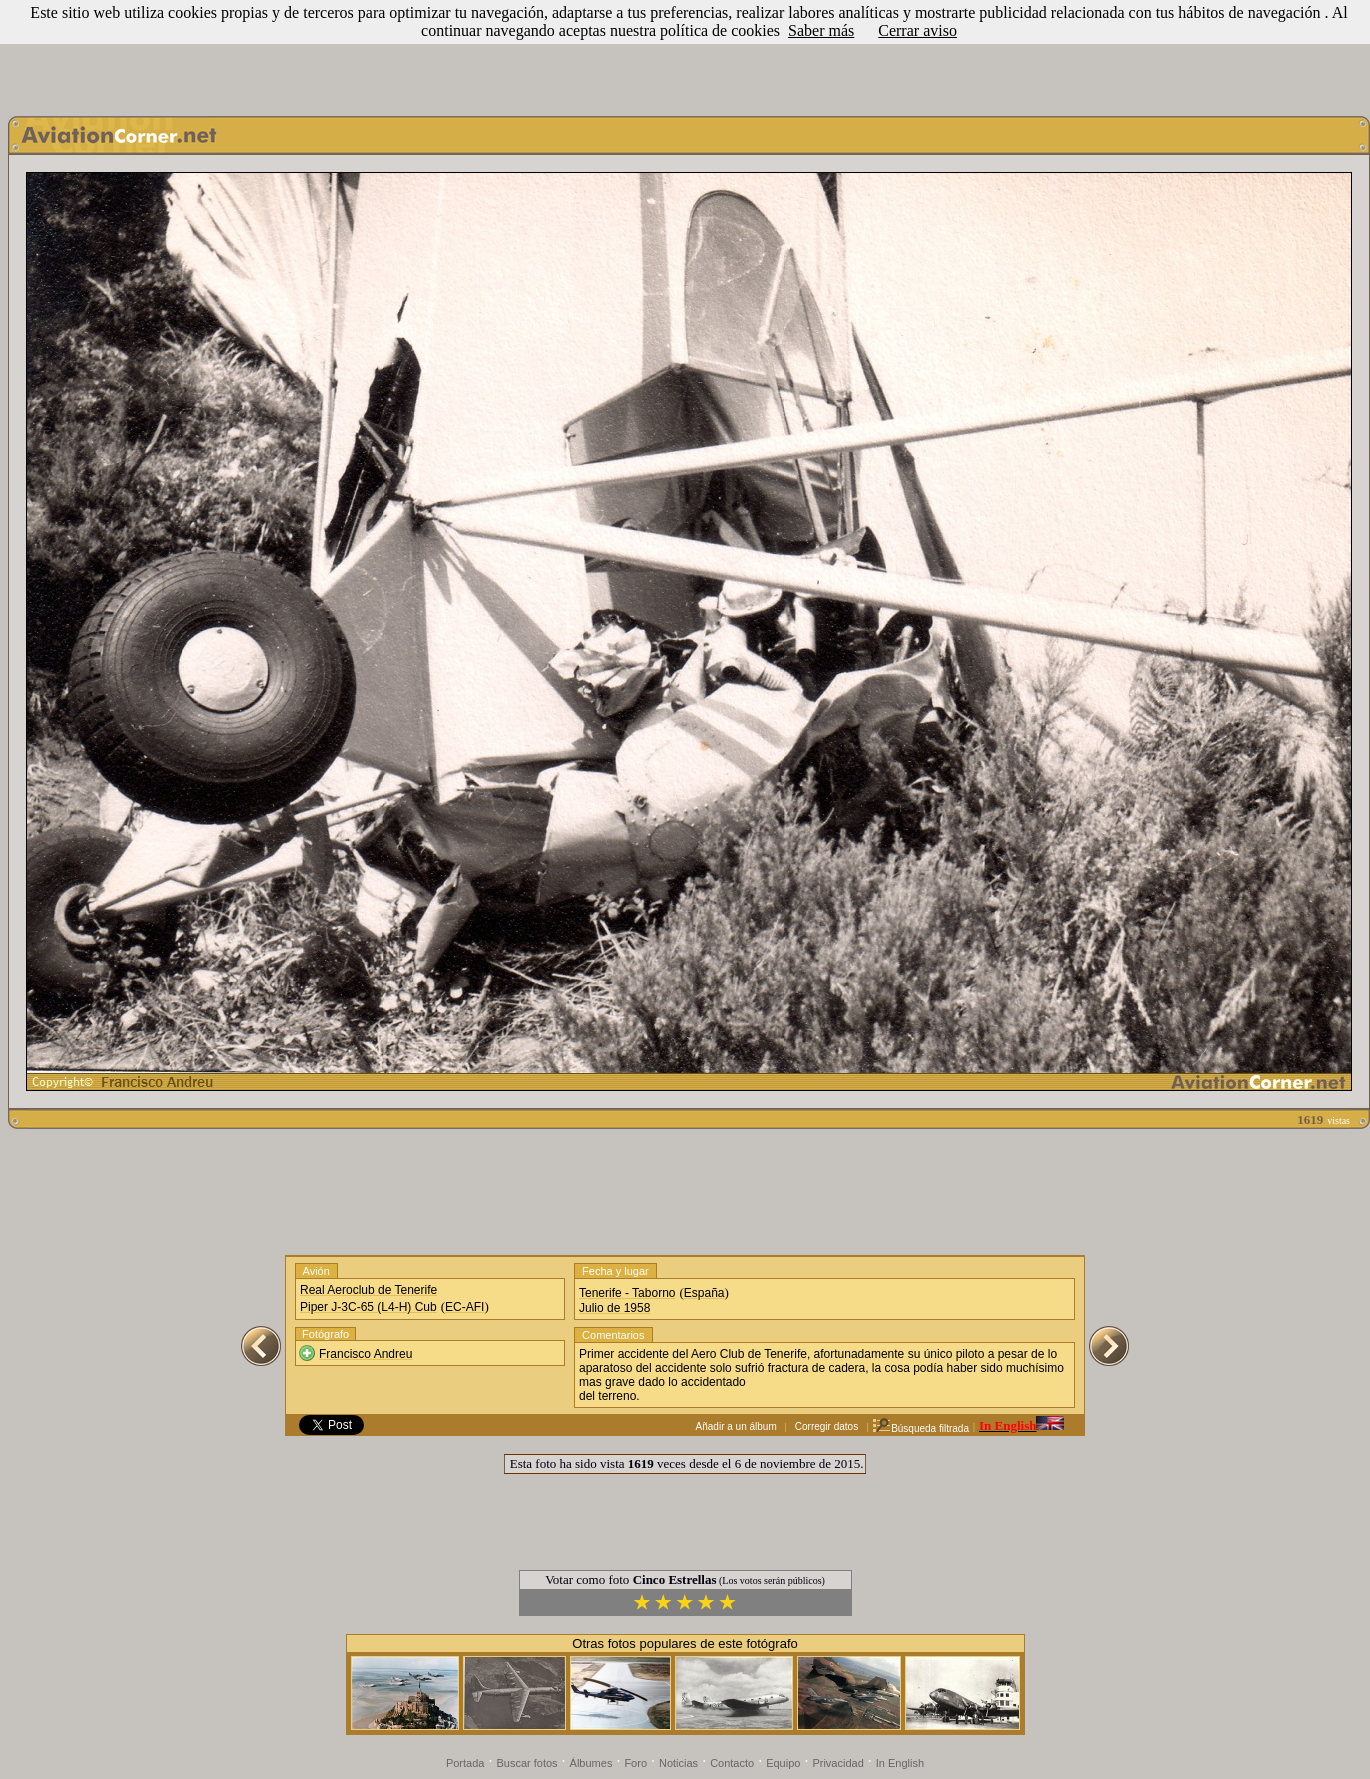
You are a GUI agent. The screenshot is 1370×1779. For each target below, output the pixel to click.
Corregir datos (826, 1426)
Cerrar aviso (917, 30)
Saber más (821, 30)
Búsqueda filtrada (920, 1428)
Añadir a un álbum (736, 1426)
